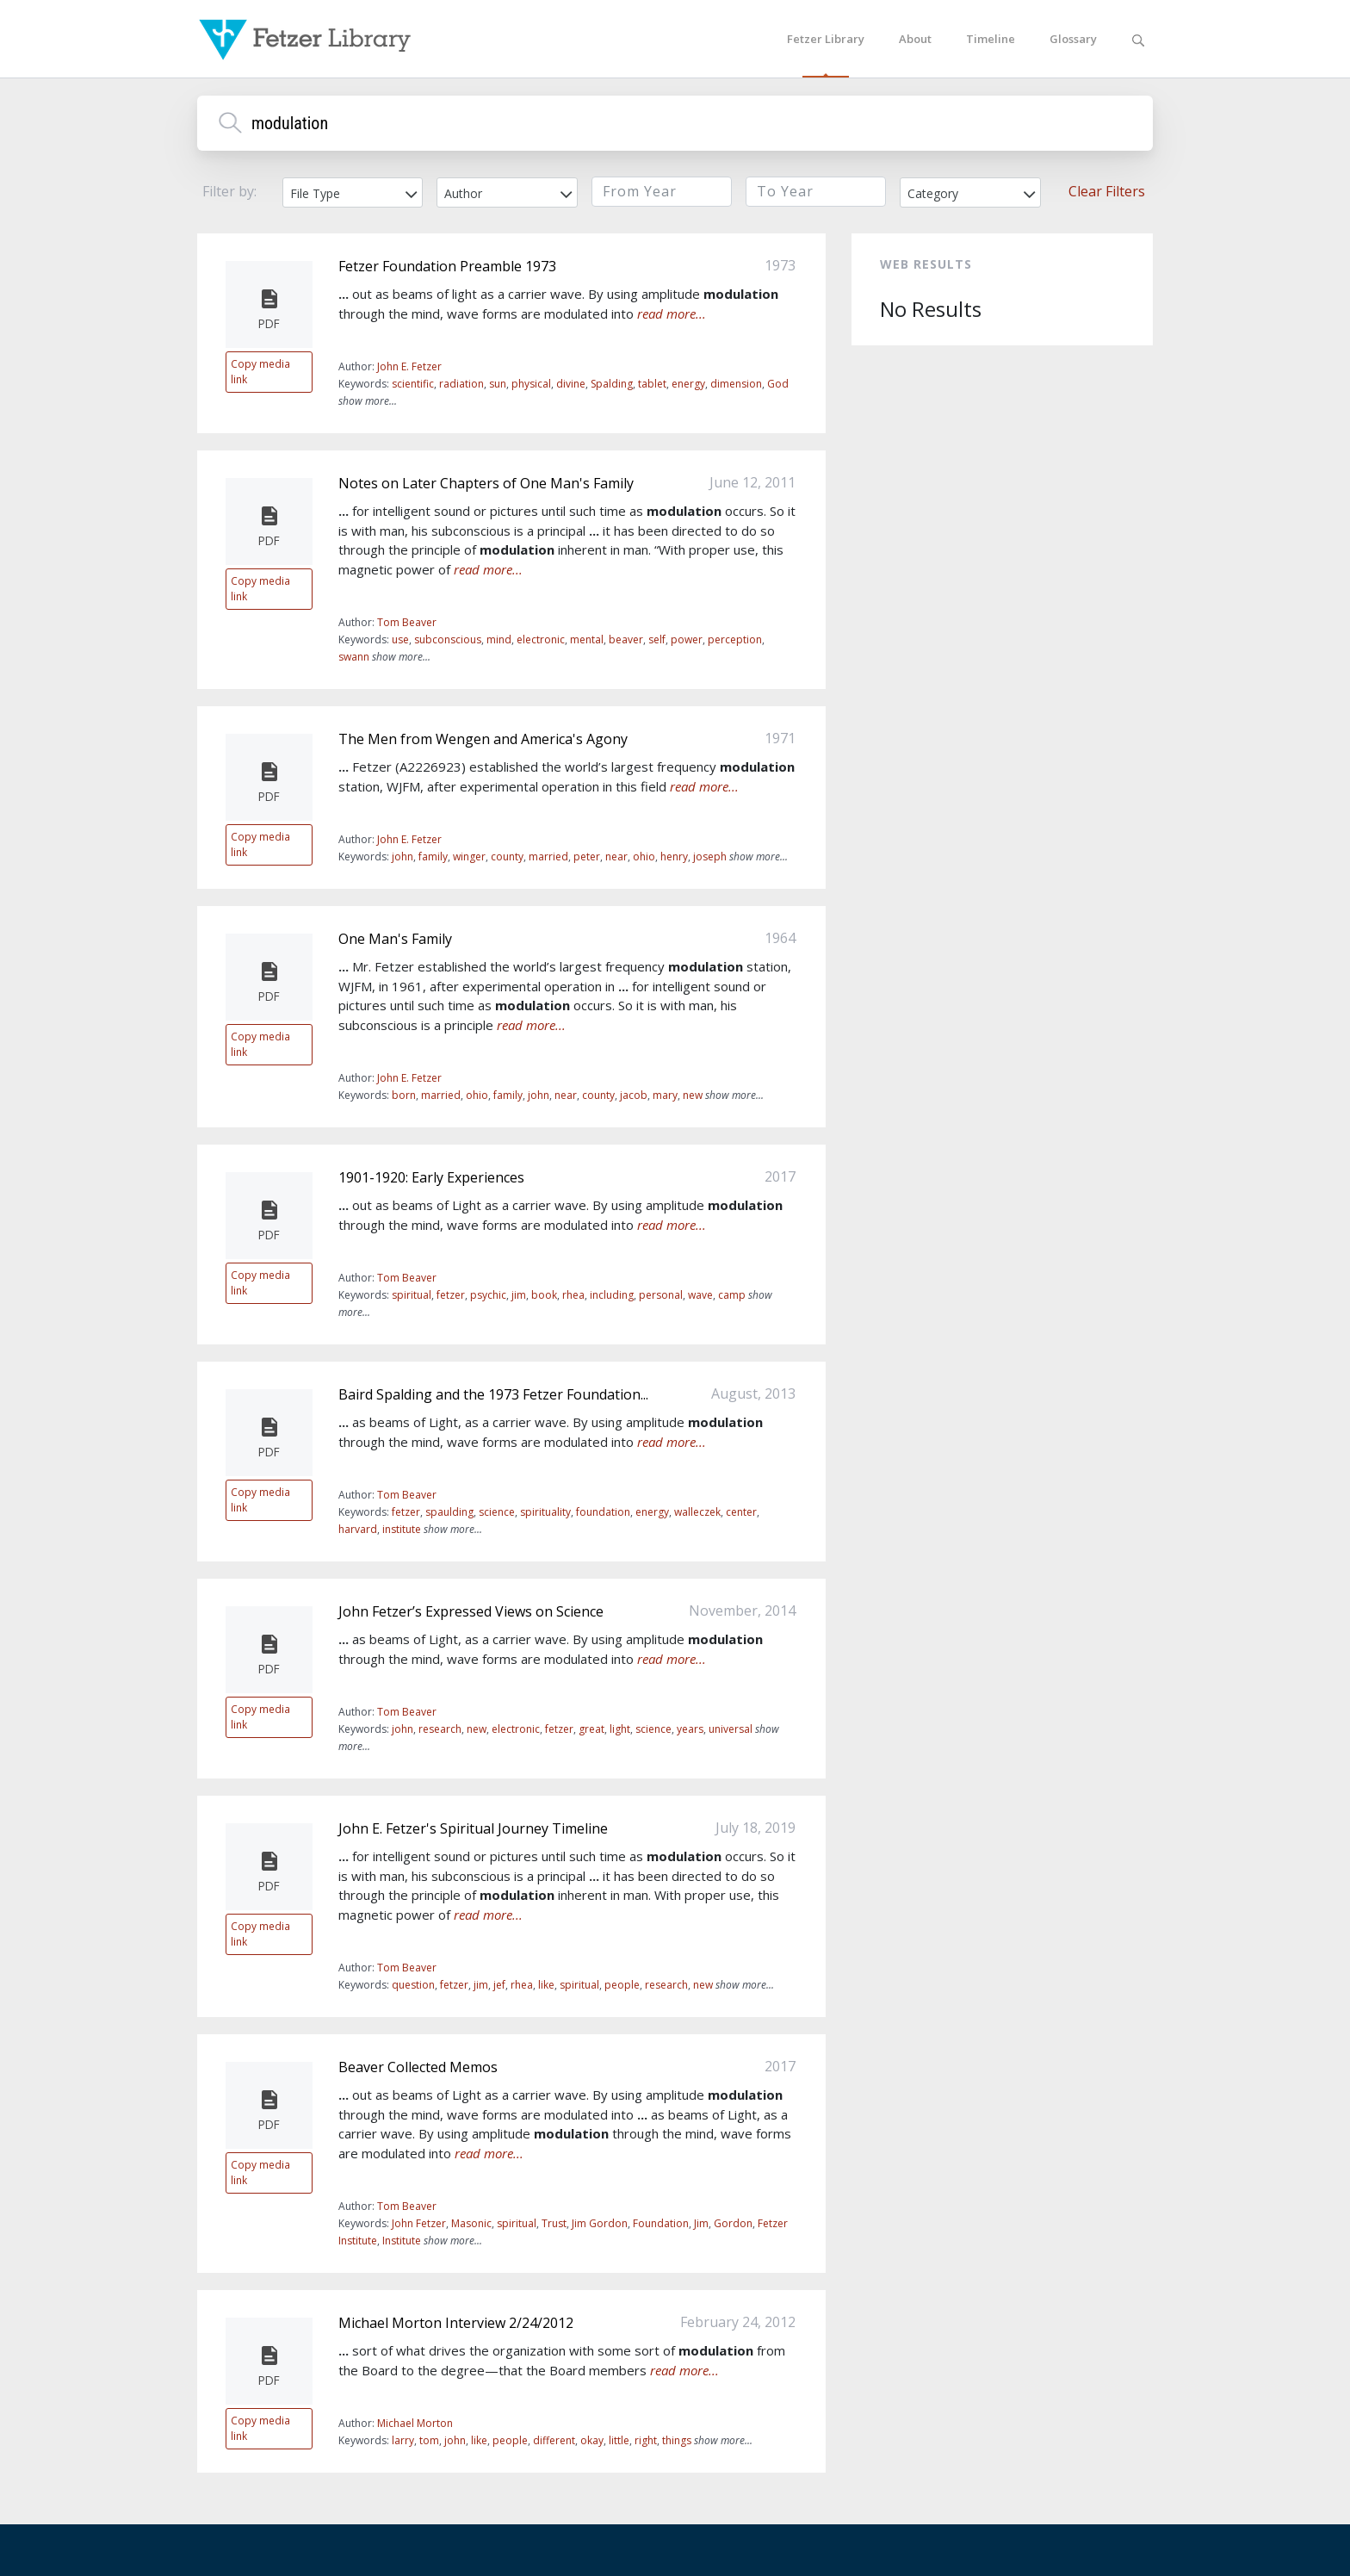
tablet (652, 383)
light (620, 1729)
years (690, 1729)
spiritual (411, 1295)
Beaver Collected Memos (418, 2067)
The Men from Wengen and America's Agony (483, 738)
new (693, 1095)
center (741, 1512)
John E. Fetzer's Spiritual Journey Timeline (473, 1828)
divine (570, 383)
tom (429, 2440)
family (433, 856)
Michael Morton (415, 2423)
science (497, 1512)
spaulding (449, 1512)
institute (401, 1529)
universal (730, 1729)
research (439, 1729)
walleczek (697, 1512)
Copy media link (260, 371)
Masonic (471, 2223)
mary (665, 1095)
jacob (633, 1095)
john (402, 856)
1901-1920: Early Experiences (431, 1177)
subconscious (447, 639)
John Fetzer (419, 2223)
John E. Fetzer (409, 366)
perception (735, 639)
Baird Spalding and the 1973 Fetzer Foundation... (493, 1394)
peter (586, 856)
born (404, 1095)
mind (498, 639)
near (616, 856)
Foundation (661, 2223)
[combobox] (352, 192)
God (778, 383)
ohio (644, 856)
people (622, 1984)
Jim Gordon (600, 2223)
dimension (736, 383)
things (676, 2440)
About (915, 39)
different (554, 2440)
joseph (710, 856)
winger (469, 856)
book (544, 1295)
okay (592, 2440)
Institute (401, 2240)
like (546, 1984)
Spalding (612, 383)
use (400, 639)
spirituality (545, 1512)
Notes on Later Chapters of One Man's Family (486, 483)
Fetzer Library (825, 39)
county (507, 856)
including (612, 1295)
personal (661, 1295)
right (646, 2440)
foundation (603, 1512)
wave (700, 1295)
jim (518, 1295)
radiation (461, 383)
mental (587, 639)
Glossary (1073, 39)
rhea (573, 1295)
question (413, 1984)
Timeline (990, 39)
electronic (541, 639)
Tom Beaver (407, 622)
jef (499, 1984)
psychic (488, 1295)
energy (688, 383)
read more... (671, 313)
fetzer (451, 1295)
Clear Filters (1106, 191)
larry (403, 2440)
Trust (554, 2223)
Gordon (733, 2223)
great (591, 1729)
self (657, 639)
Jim (701, 2223)
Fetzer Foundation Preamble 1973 (447, 266)
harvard (357, 1529)
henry (674, 856)
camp (732, 1295)
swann (353, 656)
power (687, 639)
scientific (413, 383)
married (548, 856)
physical (531, 383)
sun (497, 383)
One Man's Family (395, 938)
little (619, 2440)
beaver (626, 639)
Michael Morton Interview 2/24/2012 (455, 2322)
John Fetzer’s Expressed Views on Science (471, 1611)
